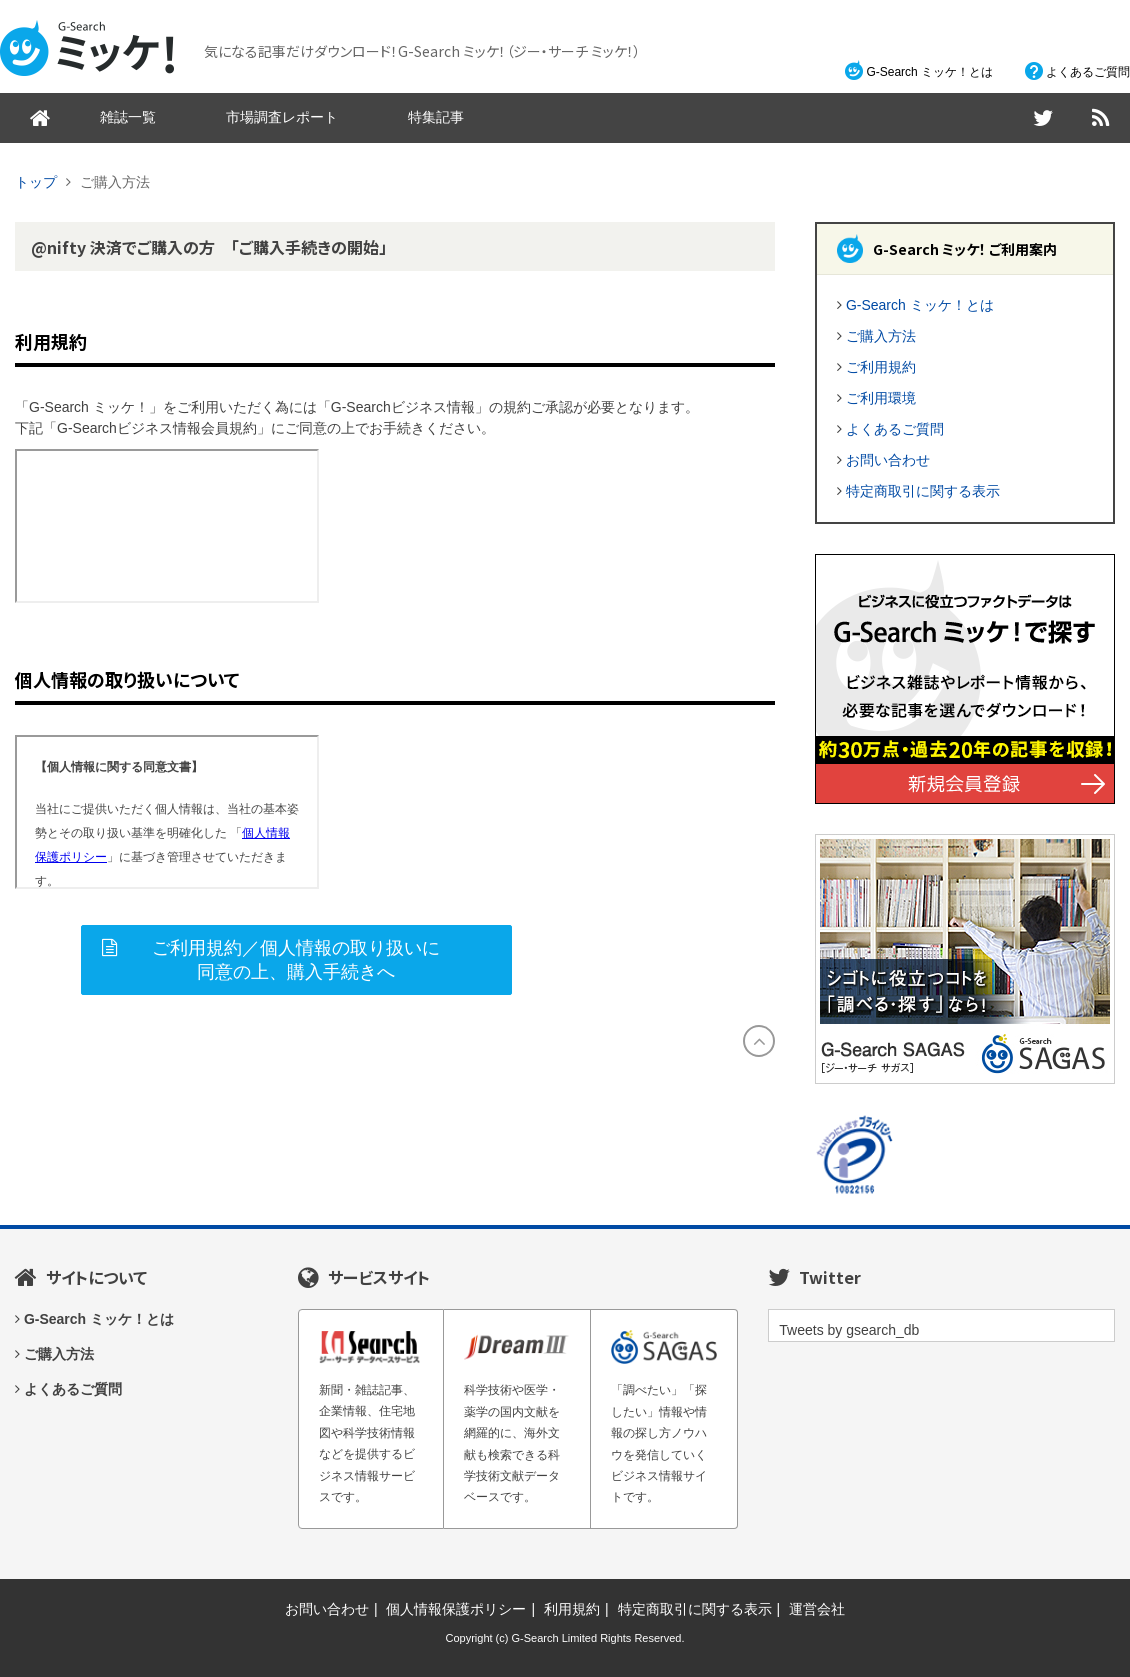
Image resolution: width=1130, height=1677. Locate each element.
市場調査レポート (282, 117)
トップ (36, 182)
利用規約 (572, 1609)
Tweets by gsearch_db (849, 1330)
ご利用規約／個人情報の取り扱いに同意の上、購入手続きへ (296, 960)
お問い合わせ (888, 460)
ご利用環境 (881, 398)
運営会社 (817, 1609)
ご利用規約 (881, 367)
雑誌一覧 (128, 117)
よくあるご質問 (1088, 72)
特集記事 (436, 117)
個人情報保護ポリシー (456, 1609)
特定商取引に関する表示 (923, 491)
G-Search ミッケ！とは (929, 72)
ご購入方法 (881, 336)
